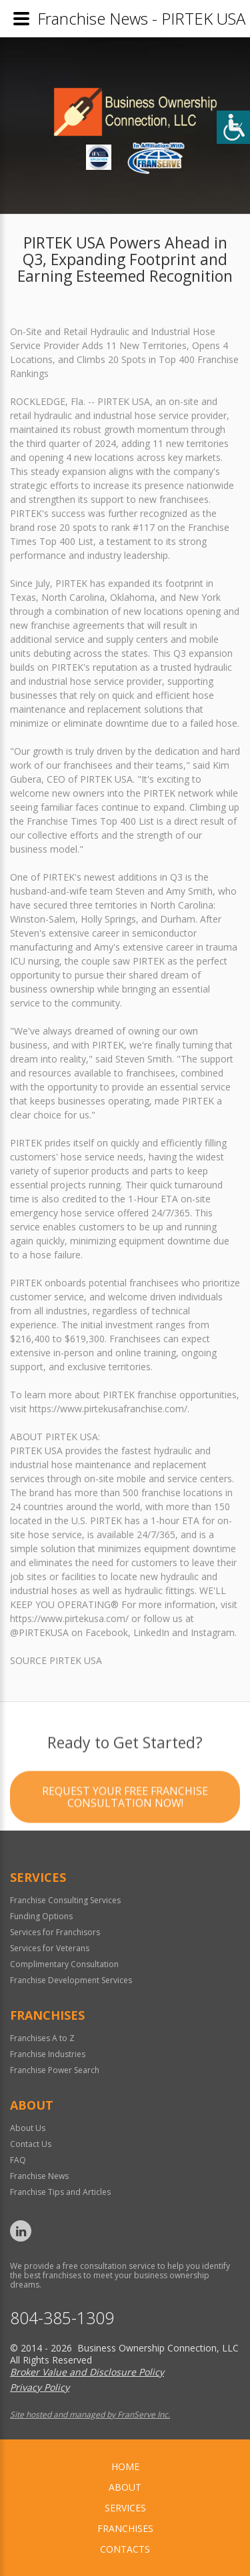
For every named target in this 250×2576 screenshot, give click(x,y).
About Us (27, 2128)
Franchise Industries (47, 2054)
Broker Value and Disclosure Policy (87, 2371)
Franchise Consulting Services (65, 1900)
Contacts (125, 2549)
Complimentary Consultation (64, 1964)
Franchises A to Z (42, 2038)
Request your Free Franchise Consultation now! (125, 1847)
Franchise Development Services (71, 1980)
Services (125, 2507)
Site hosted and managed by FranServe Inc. (90, 2414)
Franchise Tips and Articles (60, 2192)
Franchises (125, 2528)
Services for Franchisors (55, 1932)
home (125, 2466)
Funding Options (41, 1916)
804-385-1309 (62, 2318)
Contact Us (30, 2144)
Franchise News (39, 2176)
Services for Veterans (49, 1948)
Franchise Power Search (54, 2070)
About (125, 2487)
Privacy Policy (39, 2387)
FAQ (18, 2160)
